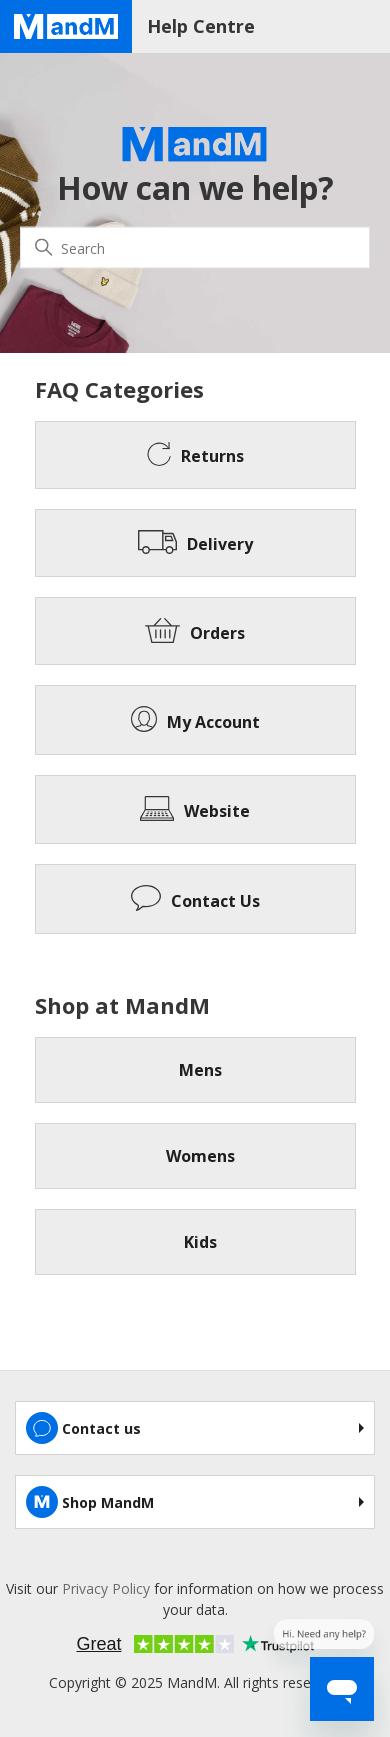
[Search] (195, 248)
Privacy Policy (106, 1588)
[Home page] (66, 26)
